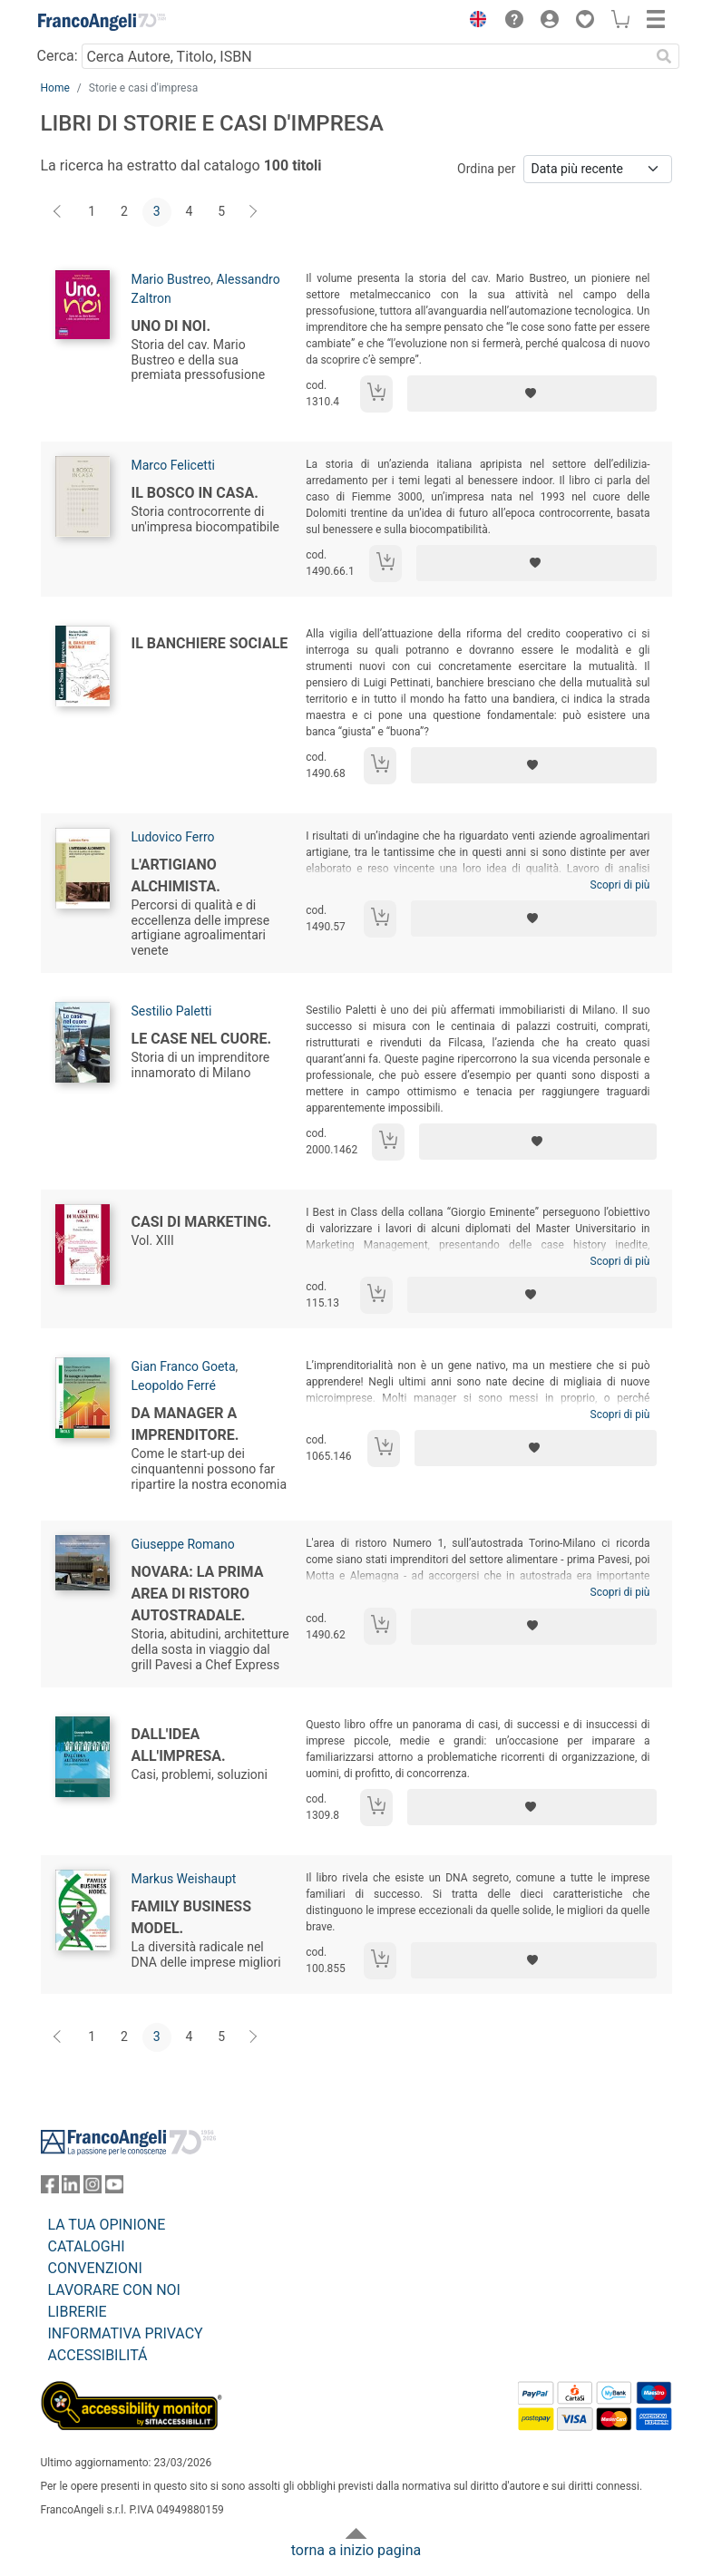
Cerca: (57, 55)
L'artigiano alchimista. (176, 875)
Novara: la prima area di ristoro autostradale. (198, 1593)
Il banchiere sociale (210, 643)
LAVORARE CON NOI (114, 2290)
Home (55, 88)
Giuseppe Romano (183, 1544)
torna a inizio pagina (356, 2550)
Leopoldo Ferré (174, 1385)
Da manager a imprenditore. (185, 1424)
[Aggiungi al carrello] (376, 394)
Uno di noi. (171, 326)
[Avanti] (253, 212)
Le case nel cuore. (202, 1038)
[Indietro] (58, 212)
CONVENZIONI (95, 2268)
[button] (474, 22)
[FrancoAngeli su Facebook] (50, 2188)
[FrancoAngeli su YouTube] (114, 2188)
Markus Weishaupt (184, 1878)
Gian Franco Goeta (184, 1366)
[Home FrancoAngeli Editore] (101, 22)
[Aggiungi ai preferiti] (532, 393)
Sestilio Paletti (172, 1011)
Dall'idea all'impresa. (179, 1744)
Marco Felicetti (173, 465)
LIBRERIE (77, 2311)
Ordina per (486, 168)
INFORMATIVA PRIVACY (125, 2333)
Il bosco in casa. (195, 492)
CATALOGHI (86, 2246)
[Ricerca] (664, 56)
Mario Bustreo (171, 279)
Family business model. (192, 1917)
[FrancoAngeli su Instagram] (92, 2188)
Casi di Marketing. (202, 1221)
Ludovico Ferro (173, 837)
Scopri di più (620, 885)
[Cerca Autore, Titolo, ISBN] (366, 56)
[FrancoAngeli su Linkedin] (71, 2188)
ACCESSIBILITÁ (98, 2355)
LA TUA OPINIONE (107, 2224)
